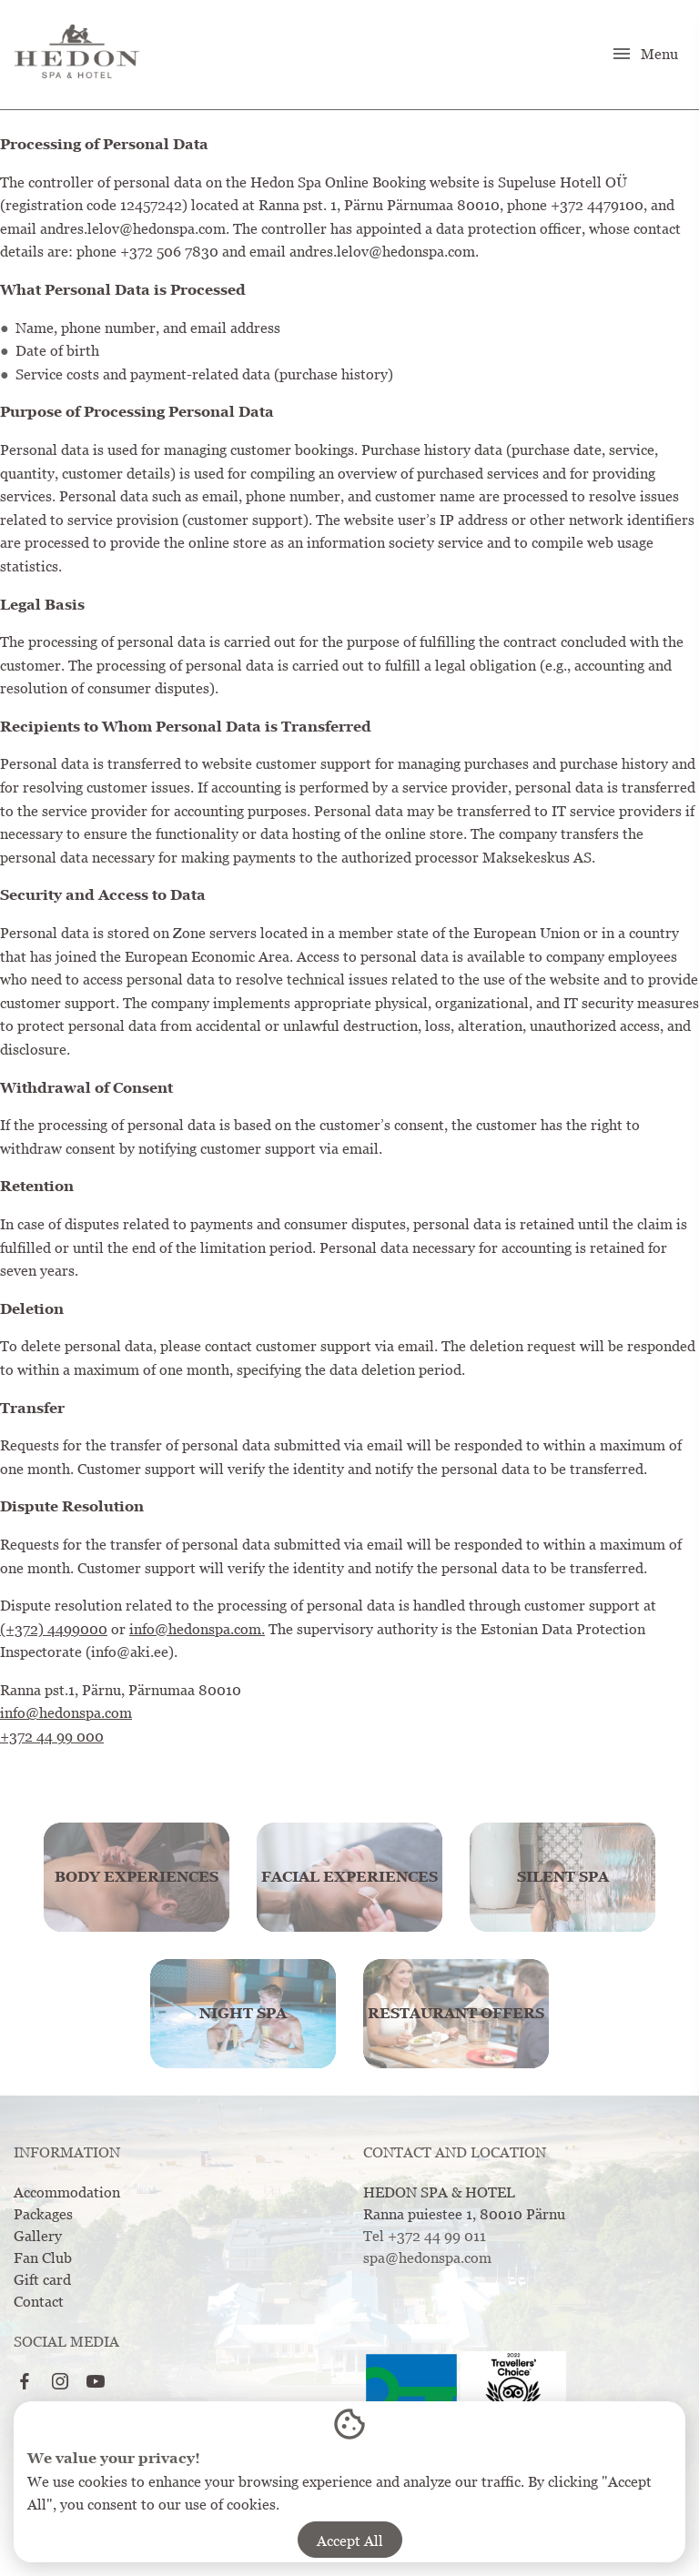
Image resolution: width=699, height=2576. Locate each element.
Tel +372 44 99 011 (424, 2235)
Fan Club (43, 2257)
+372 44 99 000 (52, 1736)
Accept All (350, 2540)
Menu (644, 53)
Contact (39, 2301)
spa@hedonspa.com (427, 2257)
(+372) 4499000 (53, 1629)
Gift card (42, 2279)
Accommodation (67, 2192)
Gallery (38, 2235)
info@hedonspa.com (66, 1712)
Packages (43, 2214)
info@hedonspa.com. (197, 1629)
